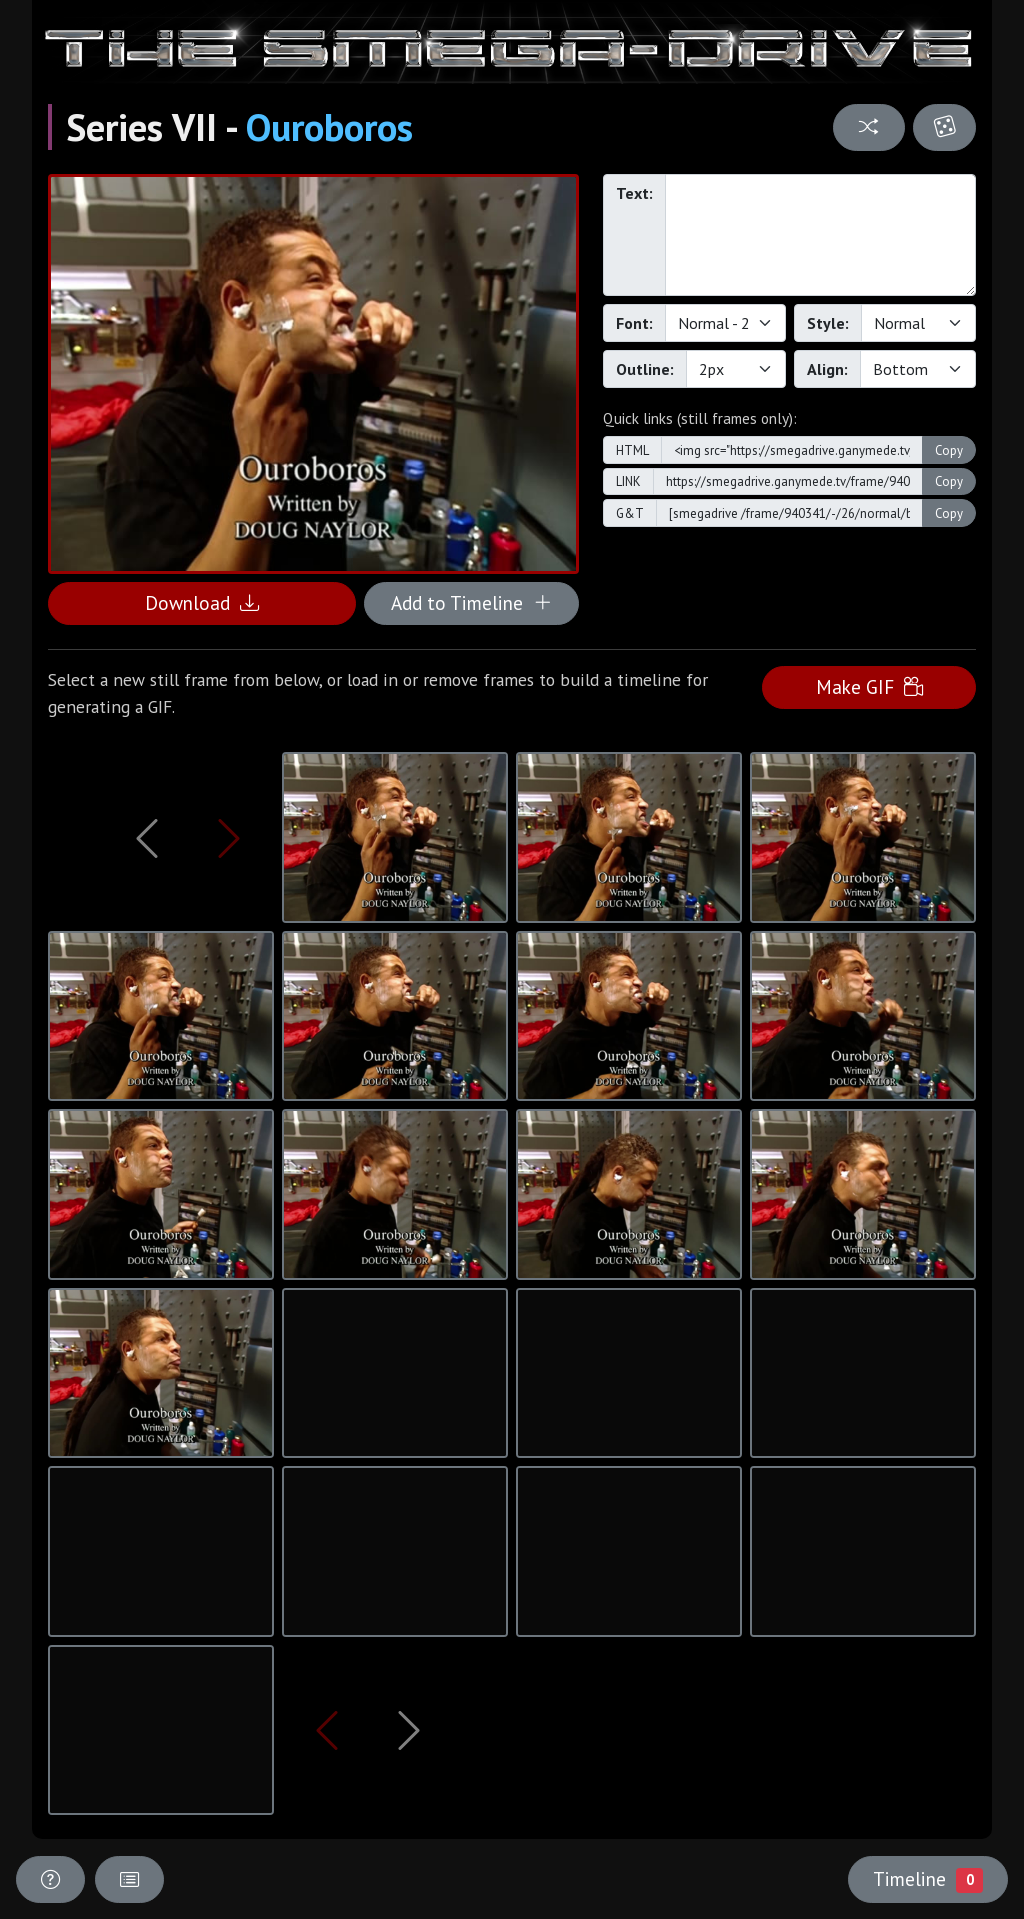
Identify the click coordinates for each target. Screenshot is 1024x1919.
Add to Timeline (471, 602)
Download (202, 602)
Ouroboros (329, 127)
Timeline (928, 1879)
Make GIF (869, 686)
